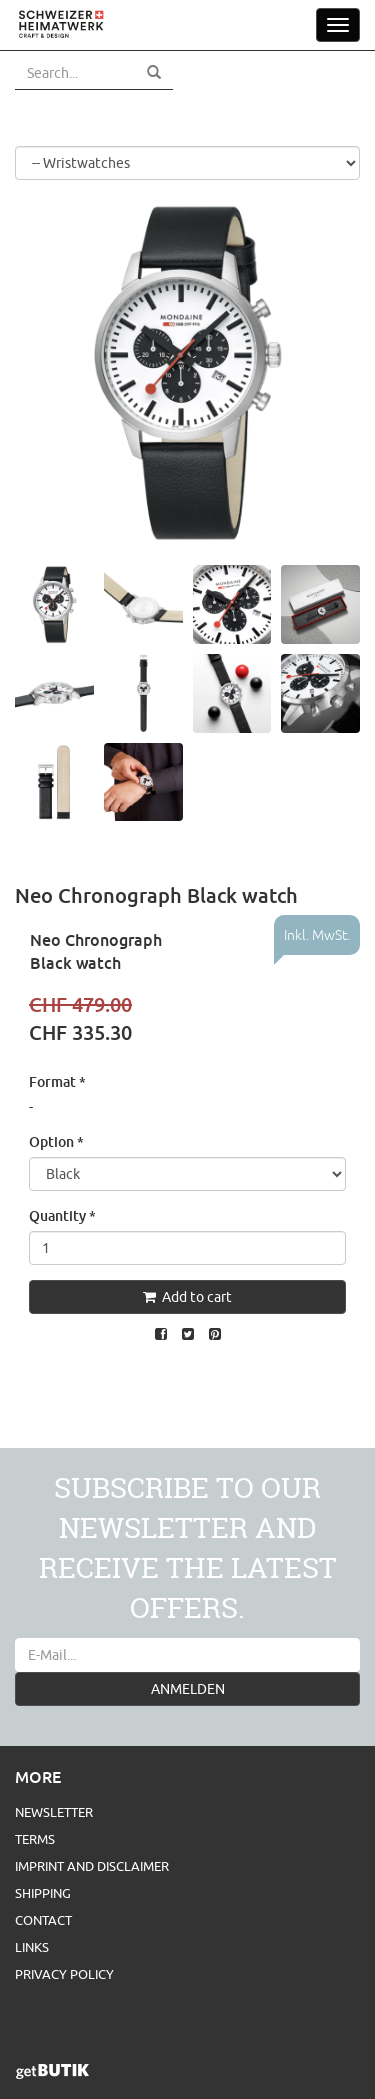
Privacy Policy (64, 1974)
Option (56, 1141)
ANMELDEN (188, 1689)
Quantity (62, 1215)
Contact (43, 1920)
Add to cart (187, 1297)
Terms (35, 1839)
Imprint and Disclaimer (92, 1866)
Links (32, 1947)
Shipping (43, 1893)
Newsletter (54, 1812)
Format (57, 1081)
